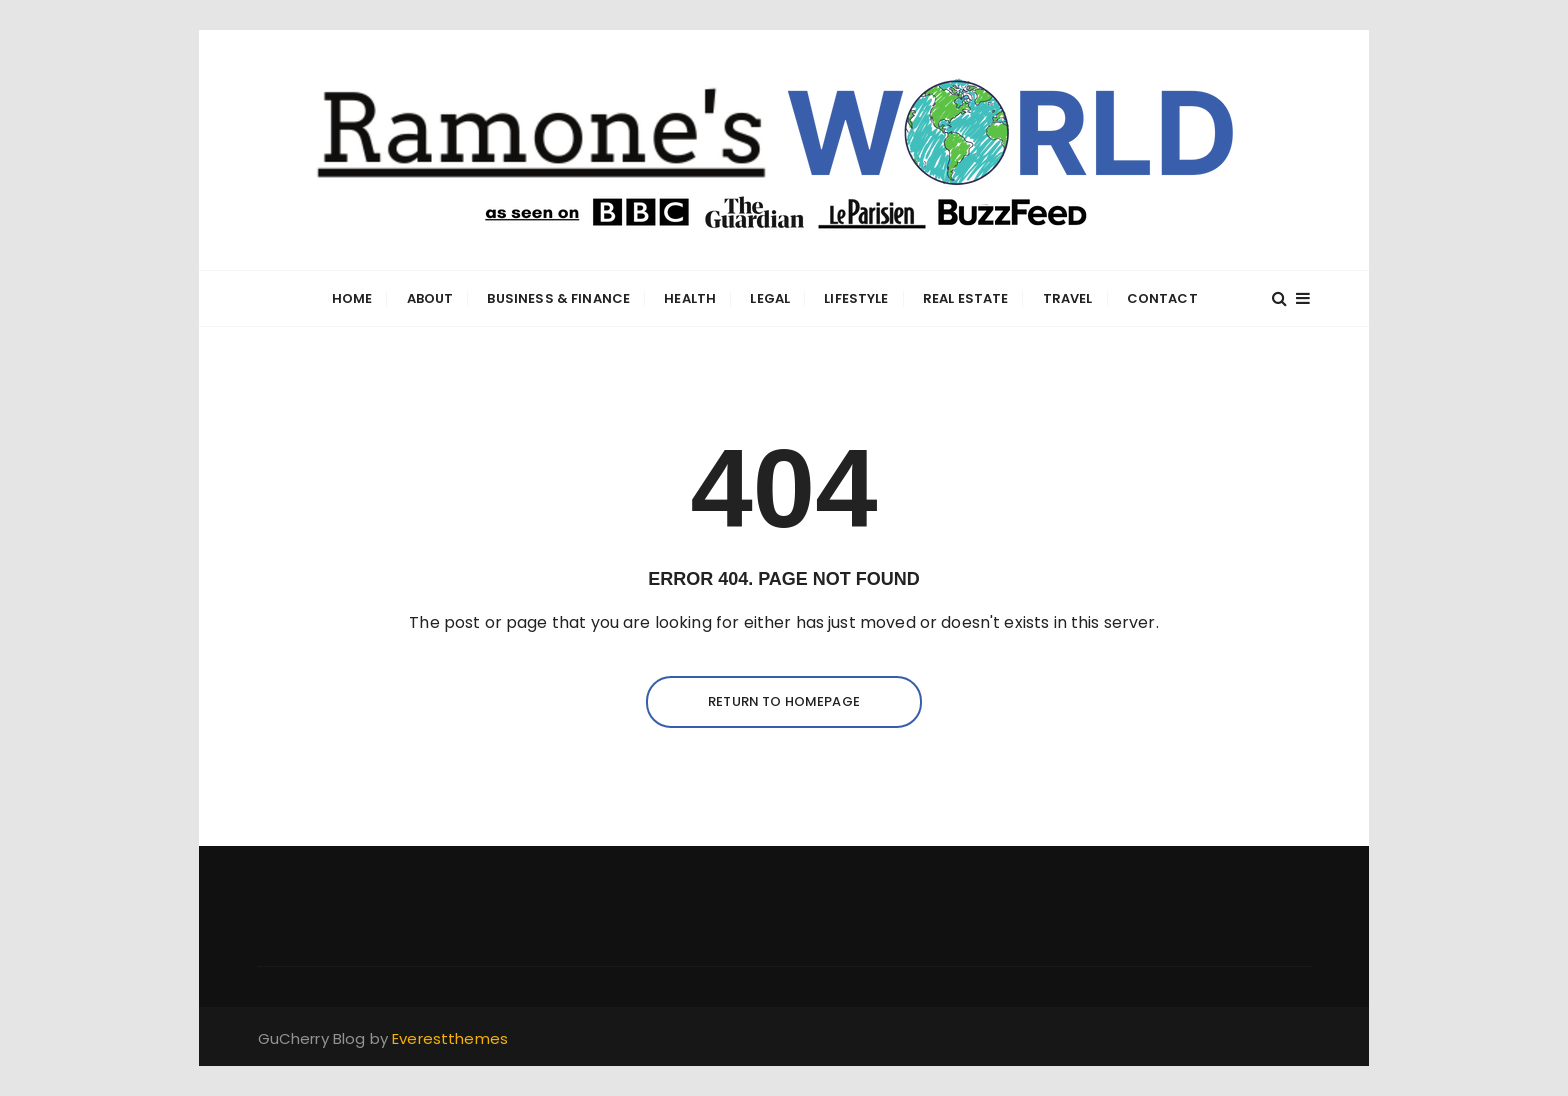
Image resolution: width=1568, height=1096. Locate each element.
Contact (1162, 298)
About (430, 298)
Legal (770, 298)
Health (690, 298)
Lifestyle (856, 298)
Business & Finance (558, 298)
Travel (1068, 298)
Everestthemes (450, 1038)
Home (352, 298)
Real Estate (966, 298)
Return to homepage (784, 701)
